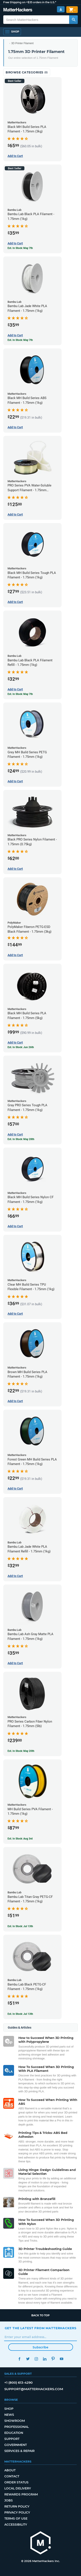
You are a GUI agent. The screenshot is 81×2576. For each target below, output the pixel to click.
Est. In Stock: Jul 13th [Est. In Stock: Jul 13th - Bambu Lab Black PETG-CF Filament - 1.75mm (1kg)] (20, 2013)
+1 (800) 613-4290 (18, 2382)
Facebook (19, 2359)
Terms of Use (15, 2518)
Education (13, 2433)
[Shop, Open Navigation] (12, 31)
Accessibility (15, 2524)
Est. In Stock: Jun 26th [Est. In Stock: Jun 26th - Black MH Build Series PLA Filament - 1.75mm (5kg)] (21, 1047)
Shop (8, 2409)
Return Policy (16, 2506)
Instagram (36, 2359)
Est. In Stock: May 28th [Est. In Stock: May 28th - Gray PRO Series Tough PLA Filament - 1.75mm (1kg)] (21, 1139)
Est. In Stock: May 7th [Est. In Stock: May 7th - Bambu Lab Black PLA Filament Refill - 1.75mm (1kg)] (20, 694)
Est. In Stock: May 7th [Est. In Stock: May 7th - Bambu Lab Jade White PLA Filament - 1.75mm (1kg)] (20, 340)
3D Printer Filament (22, 43)
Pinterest (53, 2359)
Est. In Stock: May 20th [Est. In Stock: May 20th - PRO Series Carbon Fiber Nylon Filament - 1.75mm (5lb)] (21, 1751)
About (10, 2470)
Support (11, 2439)
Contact (11, 2476)
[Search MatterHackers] (73, 19)
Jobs (8, 2500)
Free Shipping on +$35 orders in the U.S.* (29, 2)
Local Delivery (17, 2488)
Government (15, 2445)
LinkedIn (45, 2359)
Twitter (28, 2359)
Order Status (16, 2482)
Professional (16, 2427)
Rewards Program (21, 2494)
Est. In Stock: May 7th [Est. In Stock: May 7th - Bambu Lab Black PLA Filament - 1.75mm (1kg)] (20, 248)
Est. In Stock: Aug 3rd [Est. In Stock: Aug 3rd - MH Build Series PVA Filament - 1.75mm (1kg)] (20, 1838)
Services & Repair (19, 2451)
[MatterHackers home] (40, 2543)
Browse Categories (27, 72)
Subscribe (40, 2347)
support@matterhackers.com (33, 2389)
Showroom (14, 2421)
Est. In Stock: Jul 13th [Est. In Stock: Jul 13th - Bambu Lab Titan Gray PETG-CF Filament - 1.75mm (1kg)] (20, 1926)
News (9, 2415)
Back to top (40, 2315)
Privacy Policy (17, 2512)
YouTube (61, 2359)
